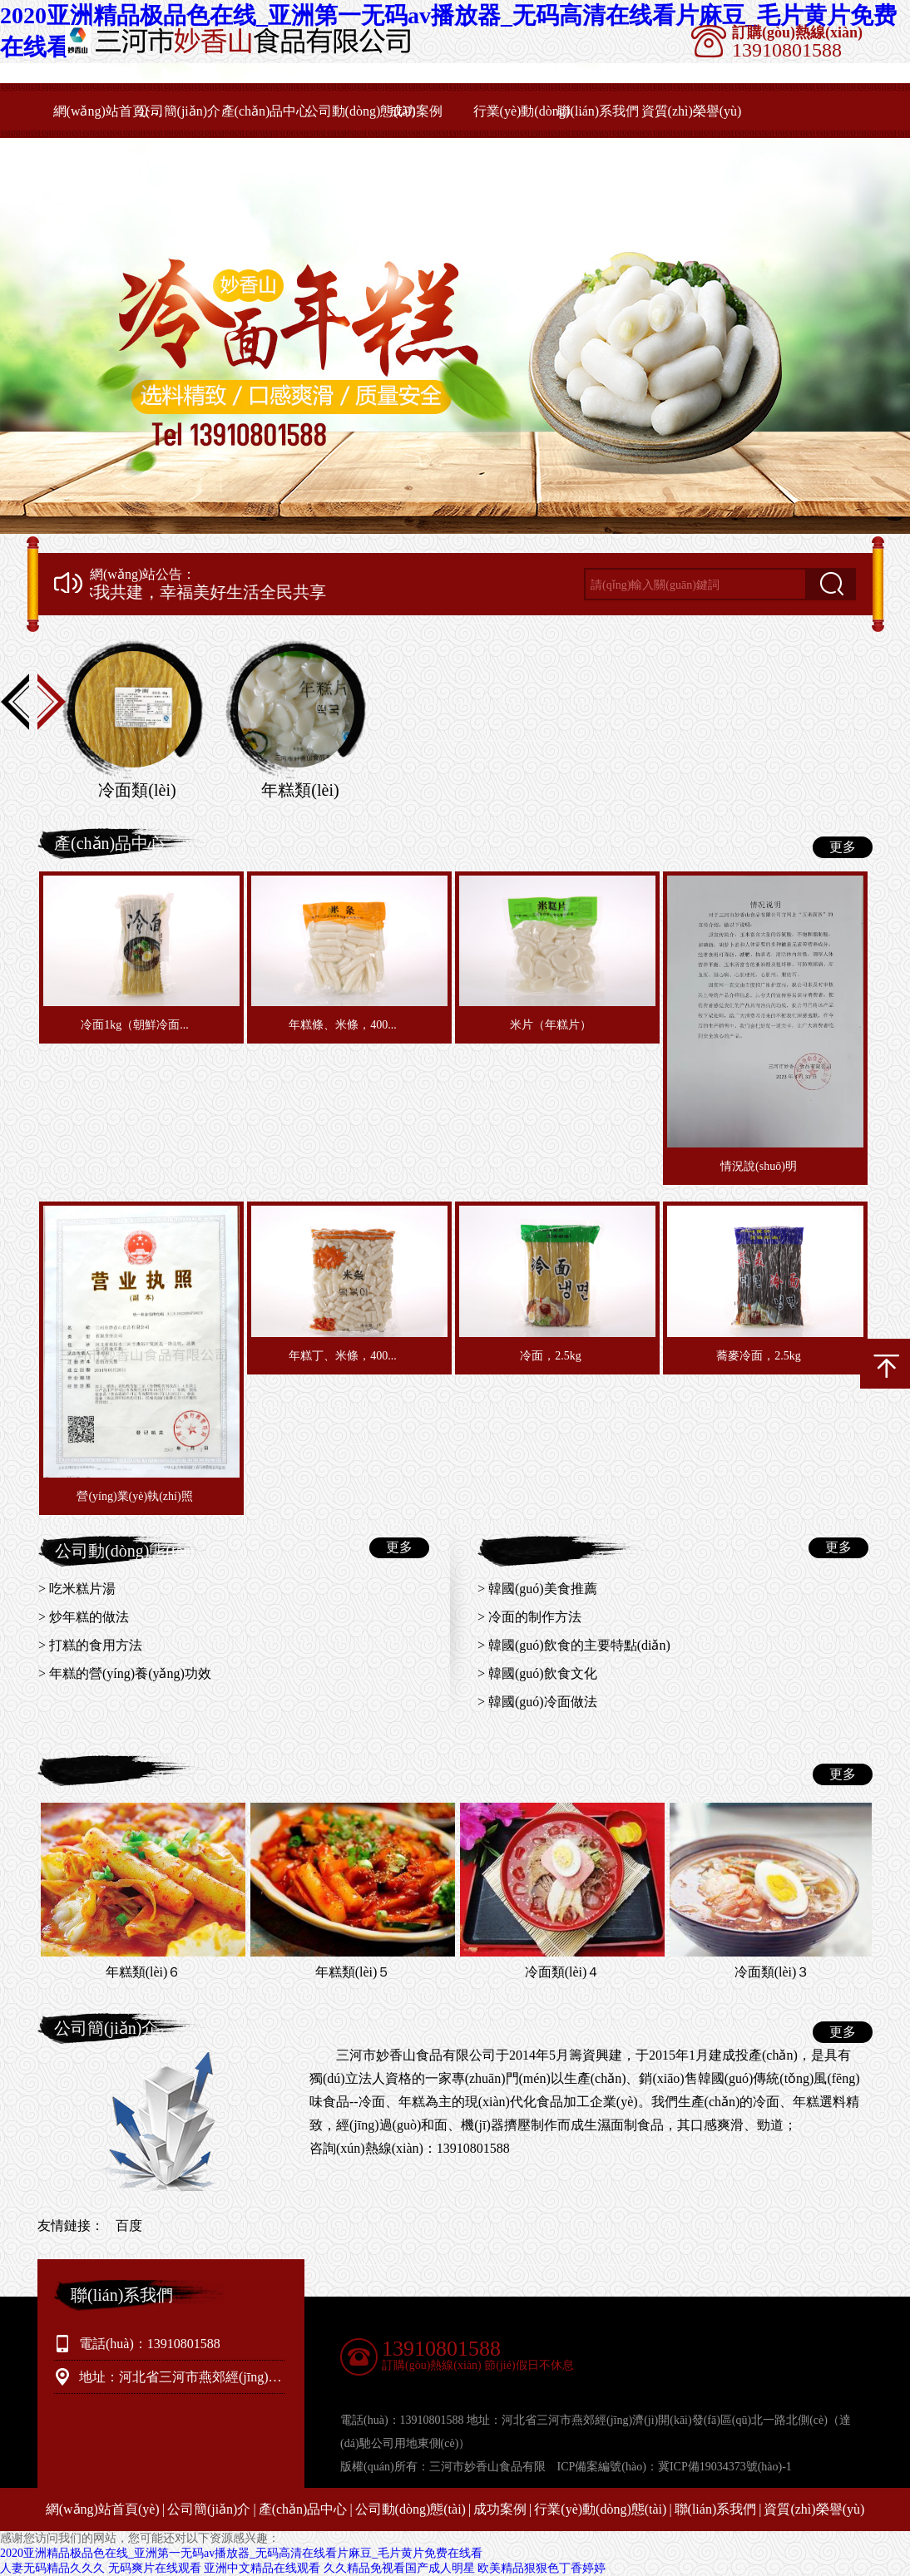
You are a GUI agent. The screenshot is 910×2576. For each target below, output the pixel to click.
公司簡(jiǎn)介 (179, 111)
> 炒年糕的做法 (83, 1617)
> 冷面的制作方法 (529, 1617)
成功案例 (416, 111)
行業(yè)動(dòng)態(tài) (528, 111)
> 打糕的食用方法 (90, 1645)
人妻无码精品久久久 (52, 2568)
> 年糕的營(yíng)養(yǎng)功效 (124, 1673)
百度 (129, 2225)
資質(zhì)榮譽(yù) (691, 111)
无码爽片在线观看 (154, 2568)
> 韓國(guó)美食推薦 (537, 1589)
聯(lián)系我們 (598, 111)
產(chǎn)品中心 (265, 111)
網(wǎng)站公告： (142, 574)
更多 (842, 847)
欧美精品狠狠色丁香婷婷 (541, 2568)
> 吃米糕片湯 (77, 1589)
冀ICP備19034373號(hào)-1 (725, 2466)
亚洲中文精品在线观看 (262, 2568)
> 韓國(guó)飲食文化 (537, 1673)
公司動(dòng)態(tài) (360, 111)
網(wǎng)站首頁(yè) (108, 111)
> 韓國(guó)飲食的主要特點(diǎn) (573, 1645)
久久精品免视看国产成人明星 (399, 2568)
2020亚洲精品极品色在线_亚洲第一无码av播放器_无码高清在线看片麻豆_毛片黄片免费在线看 (241, 2553)
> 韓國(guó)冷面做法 (537, 1702)
